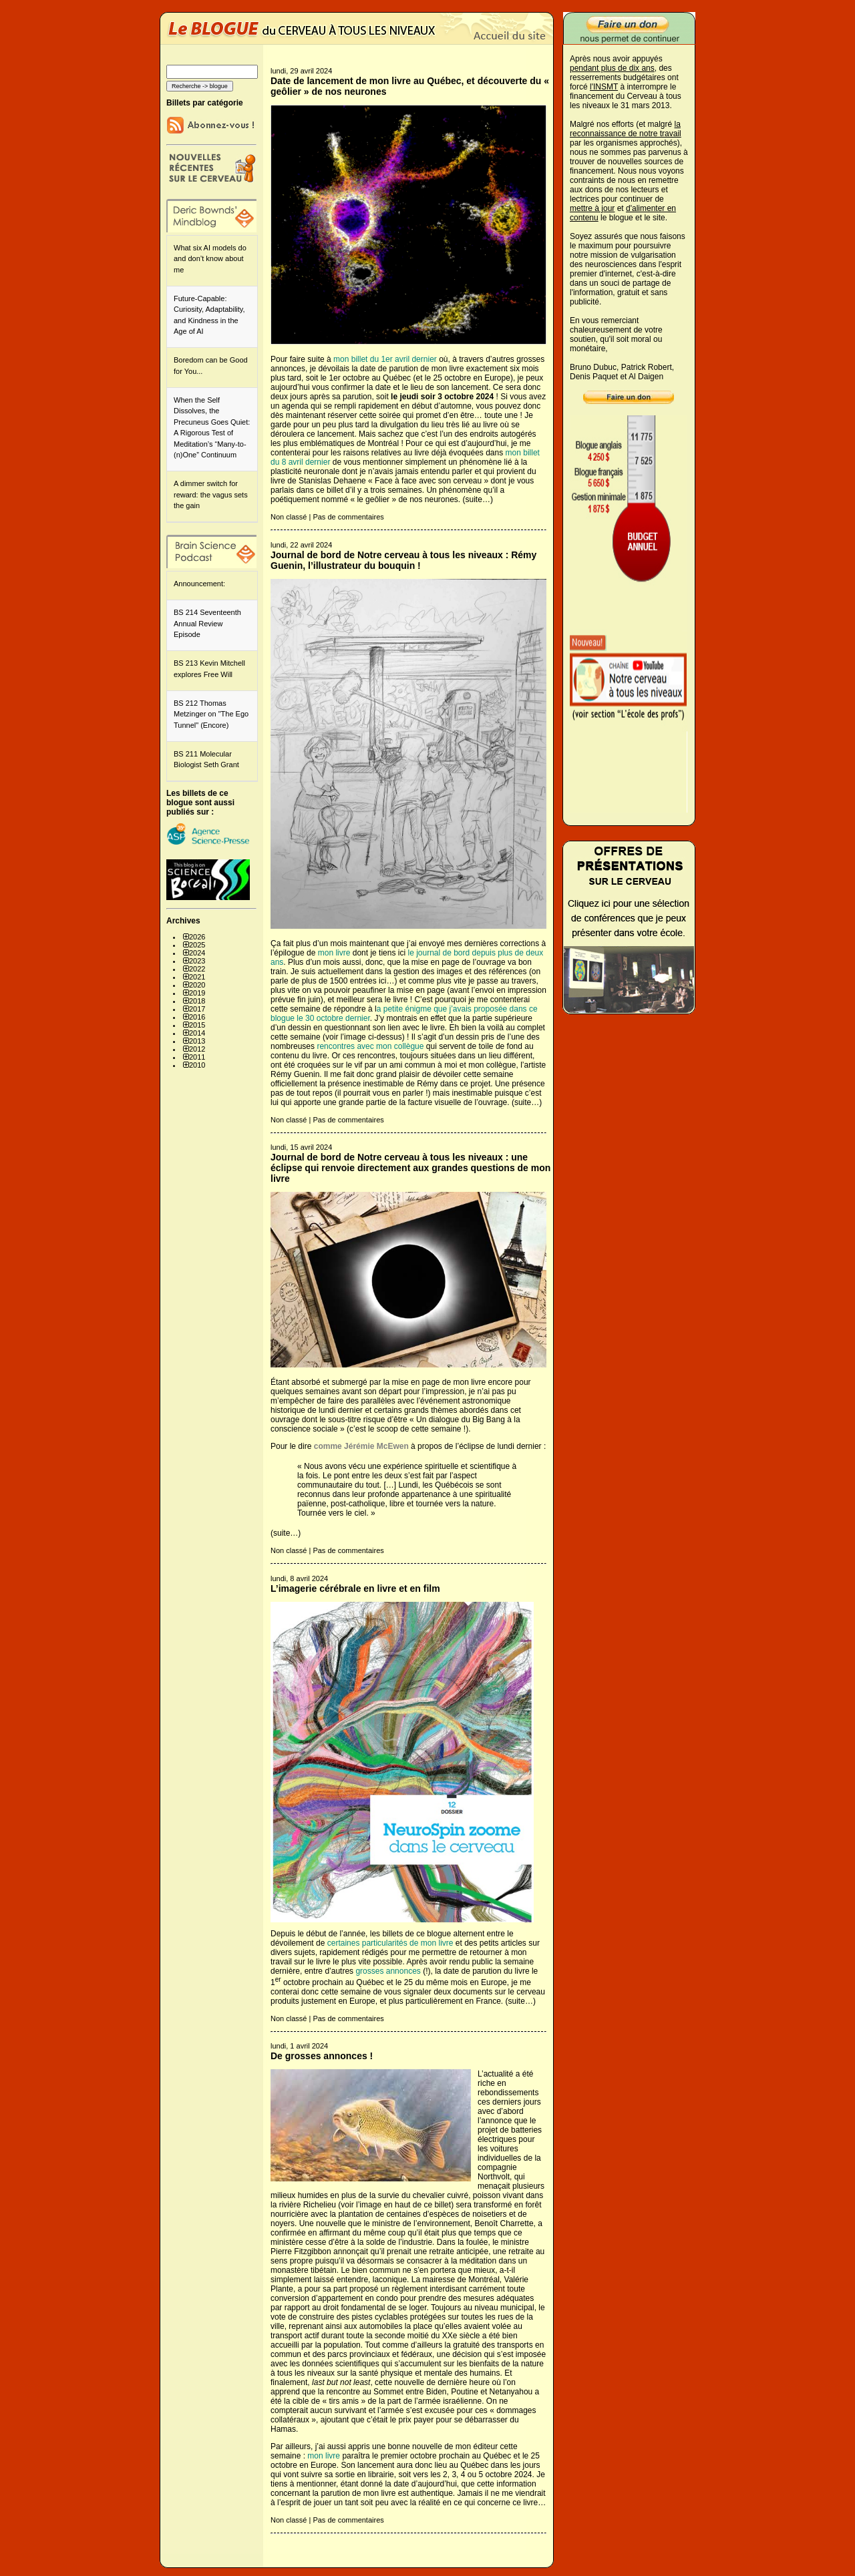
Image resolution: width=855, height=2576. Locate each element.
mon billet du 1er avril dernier (385, 359)
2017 (197, 1009)
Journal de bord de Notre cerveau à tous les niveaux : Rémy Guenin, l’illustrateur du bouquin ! (403, 560)
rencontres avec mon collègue (369, 1046)
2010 (197, 1065)
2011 (197, 1057)
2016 (197, 1017)
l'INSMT (604, 86)
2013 (197, 1041)
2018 (197, 1001)
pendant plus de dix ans (612, 68)
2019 (197, 993)
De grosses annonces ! (322, 2056)
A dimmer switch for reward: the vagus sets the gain (211, 494)
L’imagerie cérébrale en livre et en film (355, 1588)
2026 (197, 937)
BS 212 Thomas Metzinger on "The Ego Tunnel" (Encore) (211, 714)
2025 (197, 945)
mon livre (334, 952)
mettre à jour (592, 208)
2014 (197, 1033)
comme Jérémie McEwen (359, 1446)
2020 (197, 985)
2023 (197, 961)
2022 (197, 969)
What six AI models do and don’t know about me (210, 259)
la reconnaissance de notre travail (625, 129)
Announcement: (199, 584)
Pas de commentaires (348, 517)
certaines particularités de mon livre (390, 1943)
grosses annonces (387, 1971)
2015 (197, 1025)
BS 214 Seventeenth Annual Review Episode (207, 623)
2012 (197, 1049)
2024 (197, 953)
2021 (197, 977)
